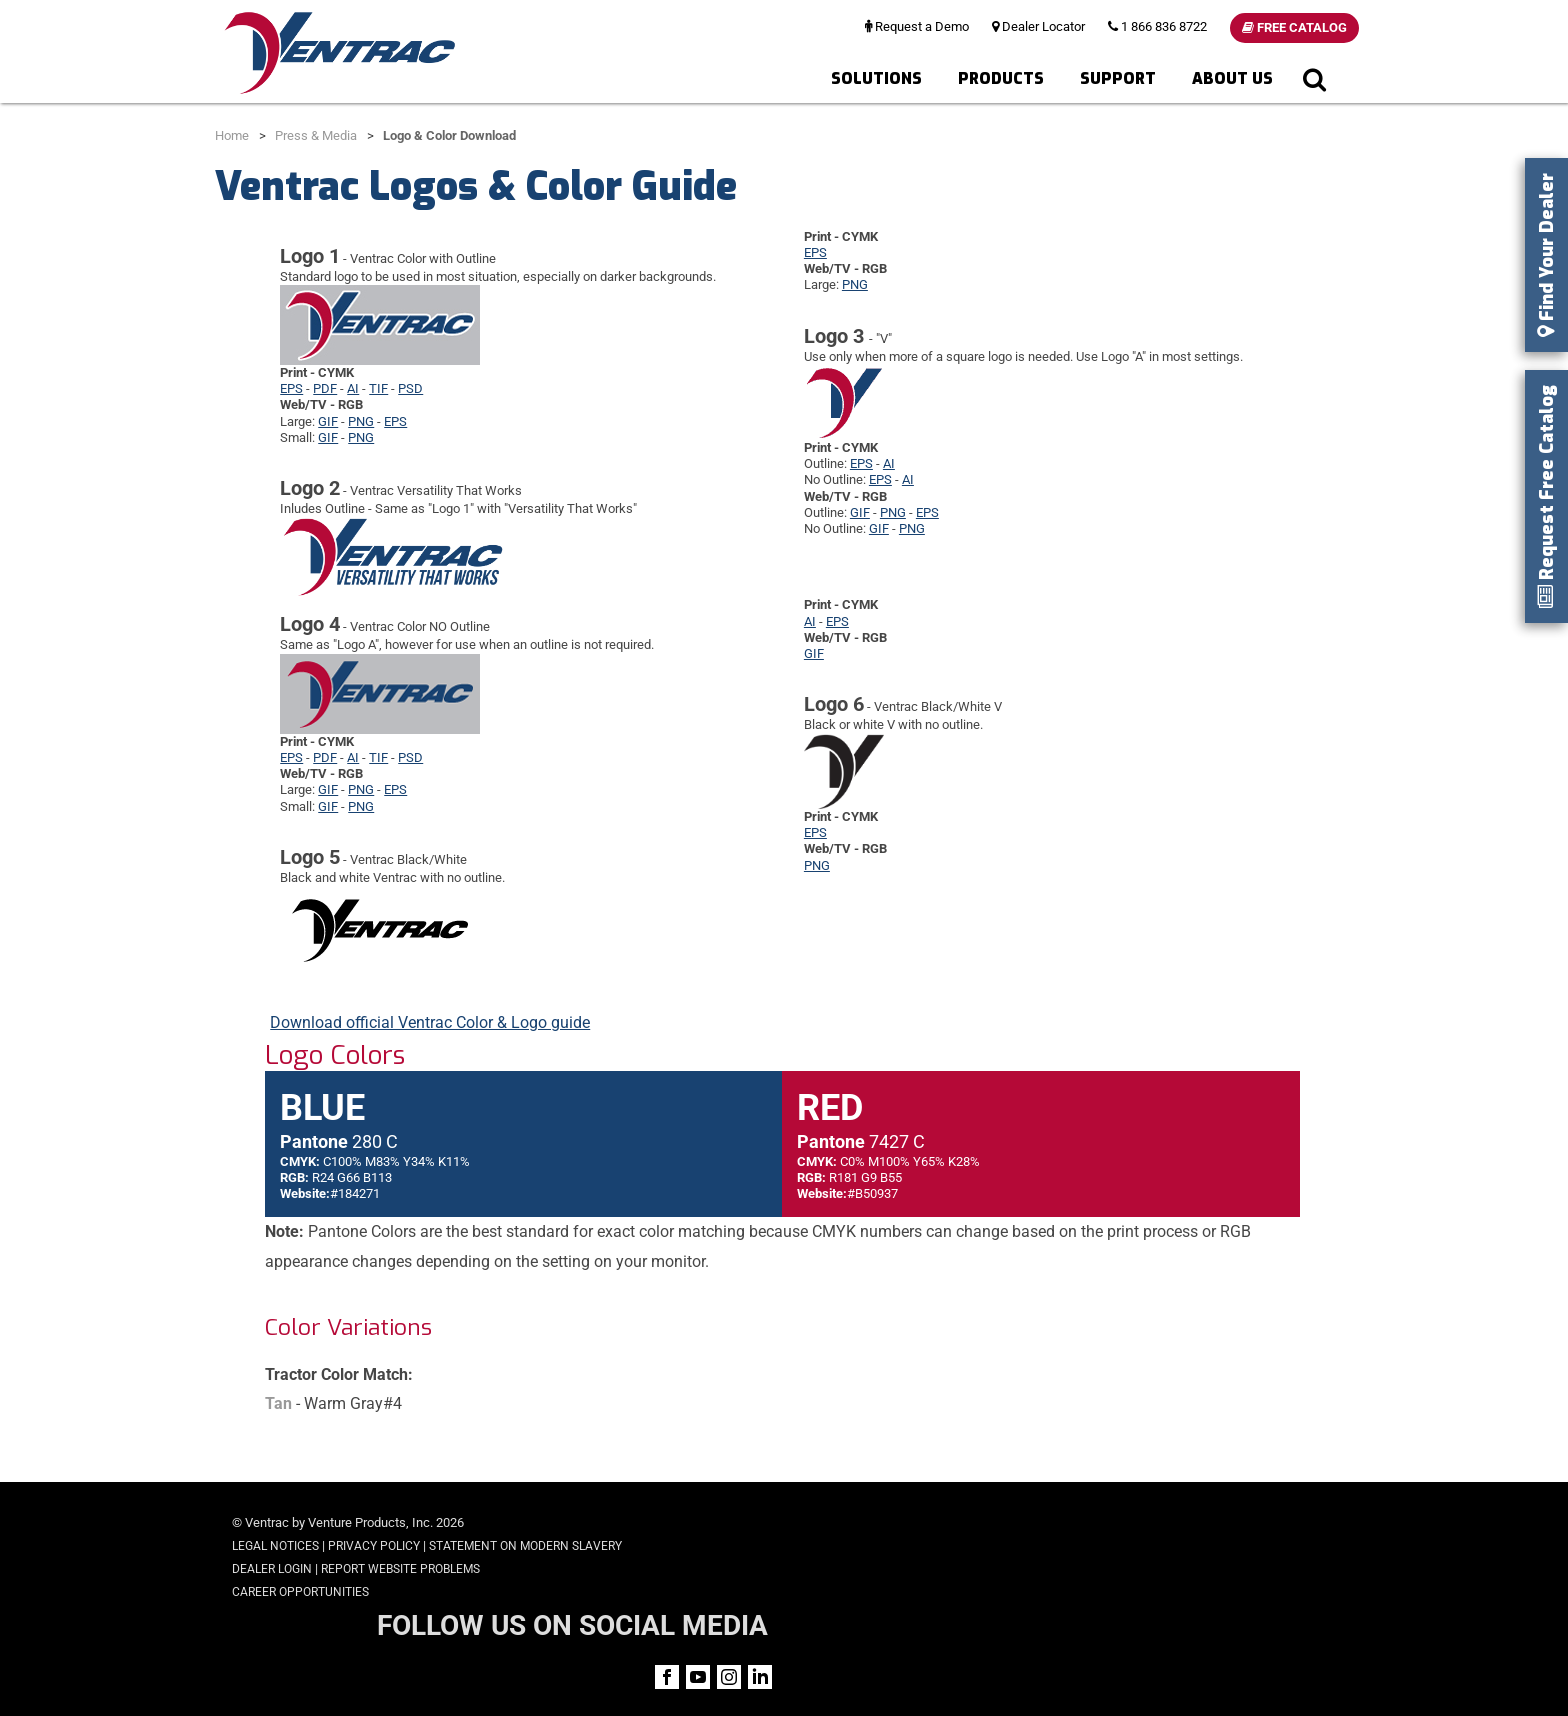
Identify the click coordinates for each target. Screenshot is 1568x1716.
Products (1001, 78)
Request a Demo (917, 26)
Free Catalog (1294, 27)
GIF (328, 421)
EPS (291, 388)
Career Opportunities (300, 1592)
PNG (361, 421)
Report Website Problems (400, 1569)
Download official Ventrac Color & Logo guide (430, 1022)
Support (1118, 78)
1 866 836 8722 (1157, 26)
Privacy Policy (374, 1546)
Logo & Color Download (449, 135)
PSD (410, 388)
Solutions (876, 78)
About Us (1232, 78)
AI (353, 388)
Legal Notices (275, 1546)
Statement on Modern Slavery (525, 1546)
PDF (325, 388)
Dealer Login (272, 1569)
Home (232, 135)
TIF (378, 388)
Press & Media (316, 135)
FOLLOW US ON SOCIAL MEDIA (1185, 1524)
